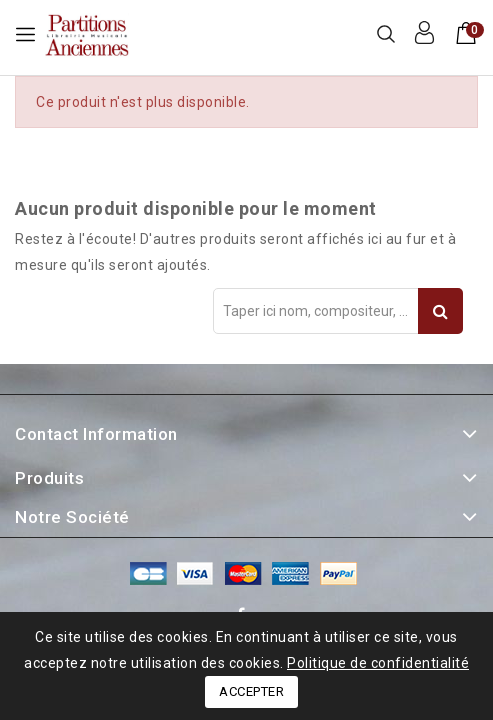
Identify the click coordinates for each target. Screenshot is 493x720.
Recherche (440, 311)
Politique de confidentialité (378, 663)
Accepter (251, 691)
